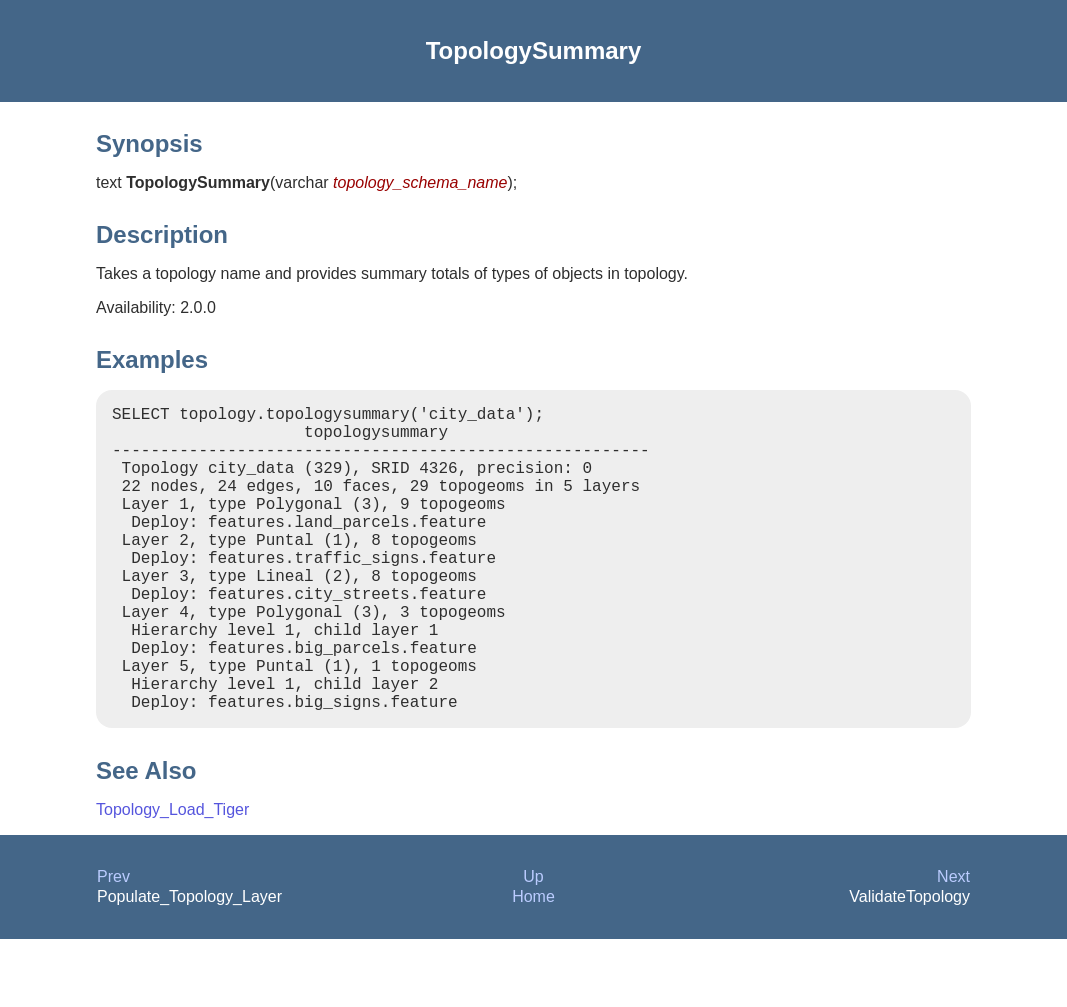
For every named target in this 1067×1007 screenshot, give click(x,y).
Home (533, 964)
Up (533, 944)
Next (953, 944)
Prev (113, 944)
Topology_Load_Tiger (172, 877)
